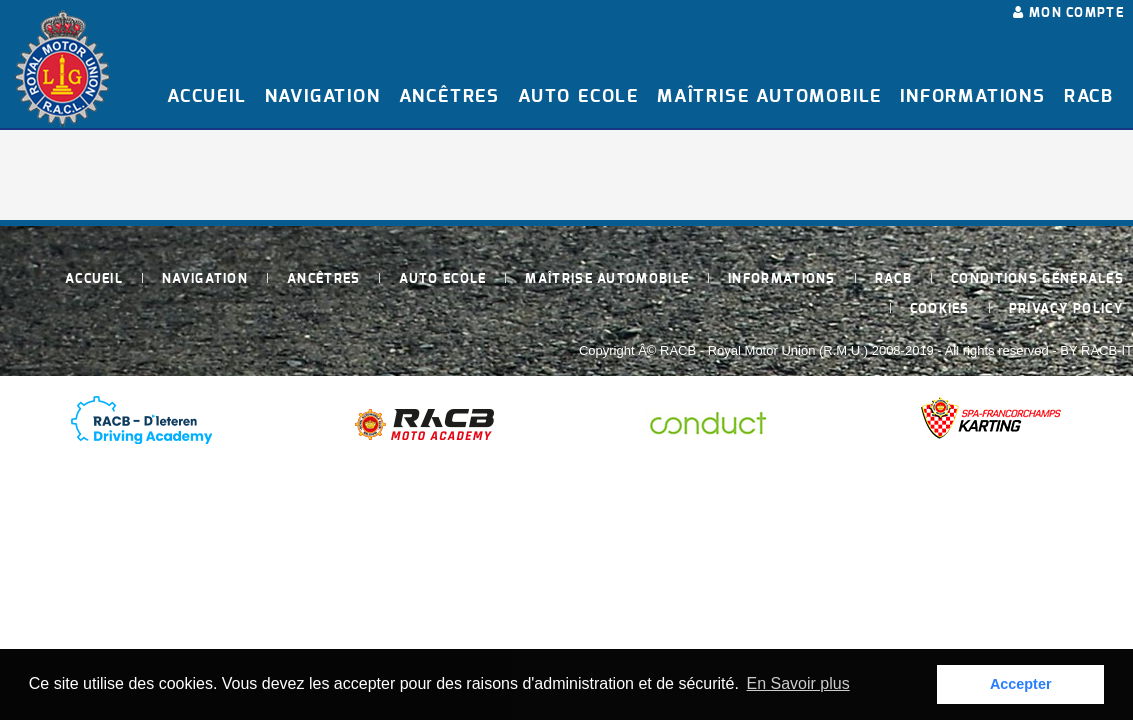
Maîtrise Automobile (769, 97)
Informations (973, 97)
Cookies (940, 309)
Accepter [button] (1021, 684)
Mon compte (1068, 13)
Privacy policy (1066, 309)
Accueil (207, 97)
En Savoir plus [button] (798, 683)
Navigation (323, 97)
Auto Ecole (578, 97)
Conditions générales (1037, 279)
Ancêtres (449, 97)
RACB (1089, 97)
